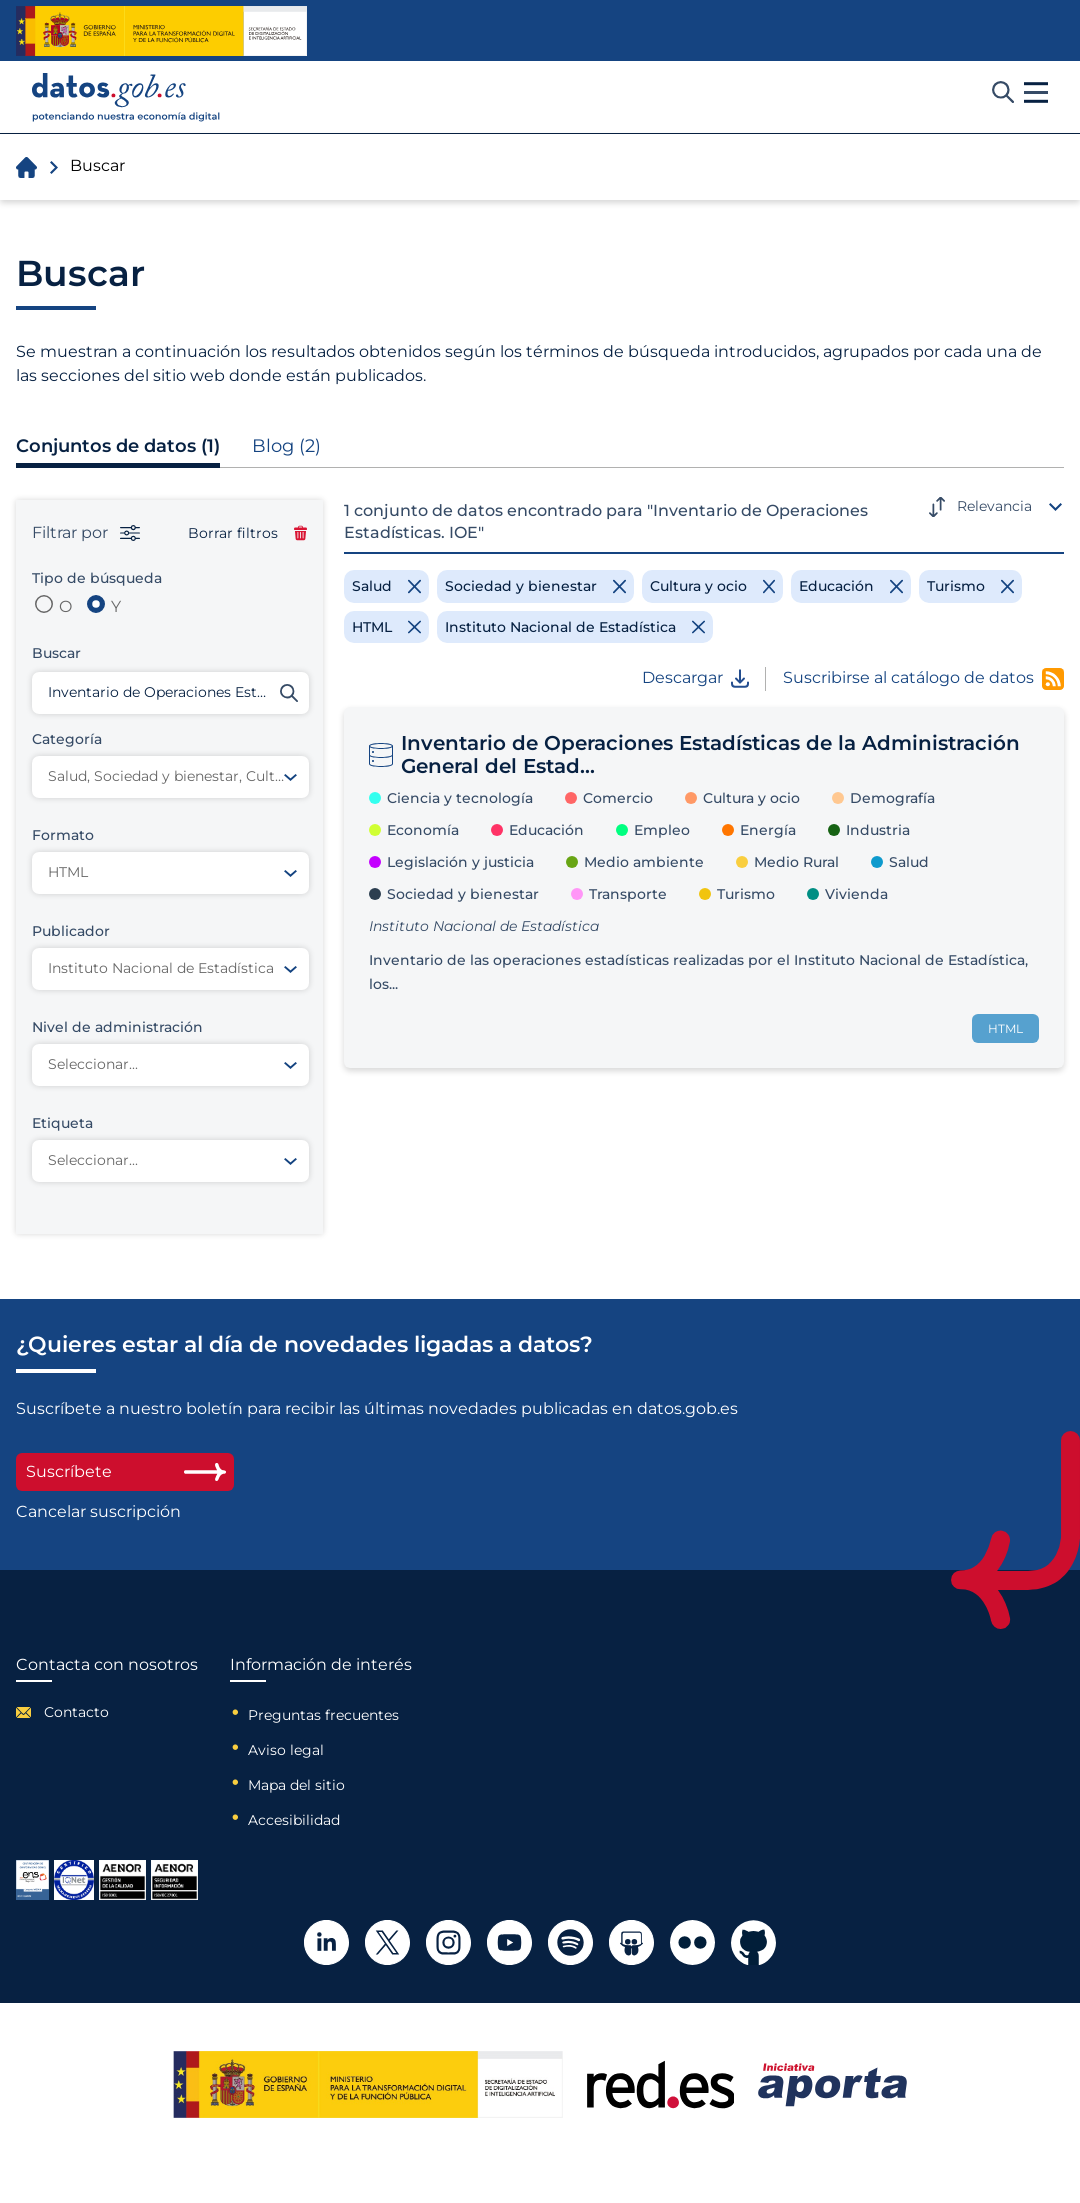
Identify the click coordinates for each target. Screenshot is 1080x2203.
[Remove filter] (386, 586)
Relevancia (994, 506)
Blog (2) (286, 446)
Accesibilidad (294, 1820)
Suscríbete (125, 1471)
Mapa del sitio (296, 1785)
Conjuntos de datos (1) (118, 446)
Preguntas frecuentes (323, 1715)
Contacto (76, 1712)
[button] (1036, 93)
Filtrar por (86, 533)
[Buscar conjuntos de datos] (170, 693)
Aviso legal (286, 1750)
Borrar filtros (247, 533)
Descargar (695, 678)
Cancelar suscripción (98, 1512)
